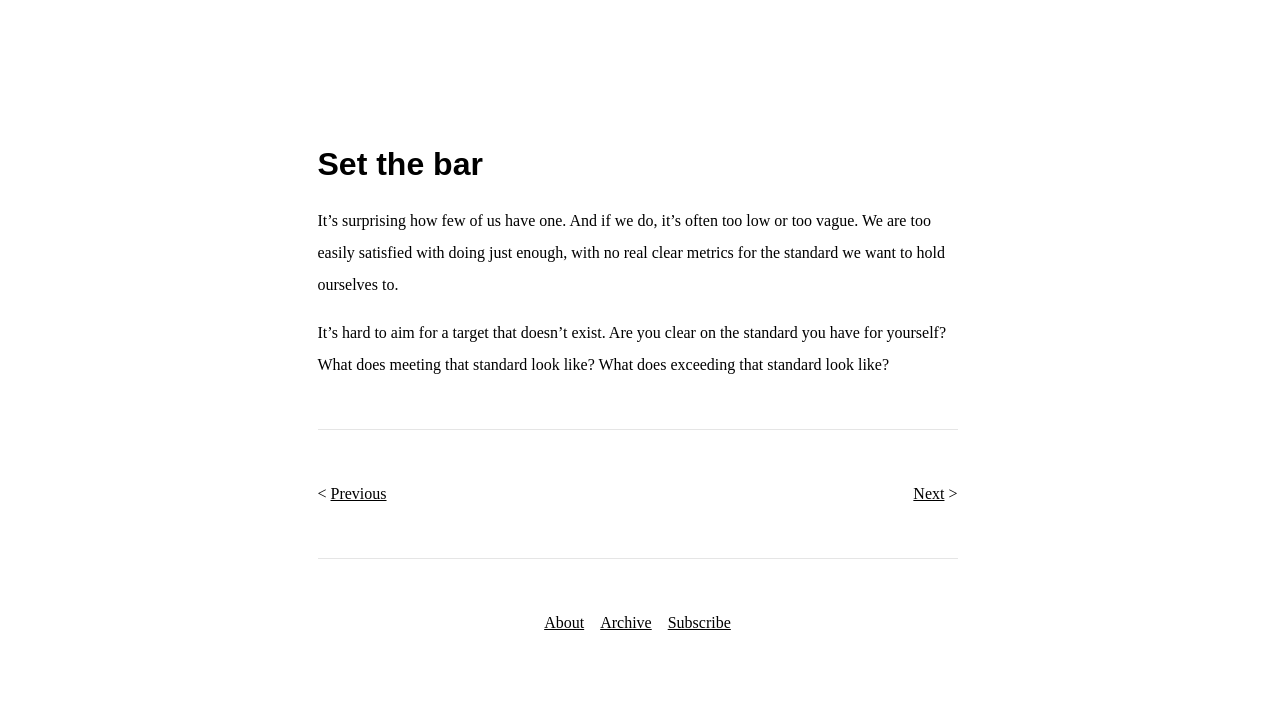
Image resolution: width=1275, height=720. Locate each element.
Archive (626, 622)
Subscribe (699, 622)
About (564, 622)
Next (928, 493)
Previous (359, 493)
